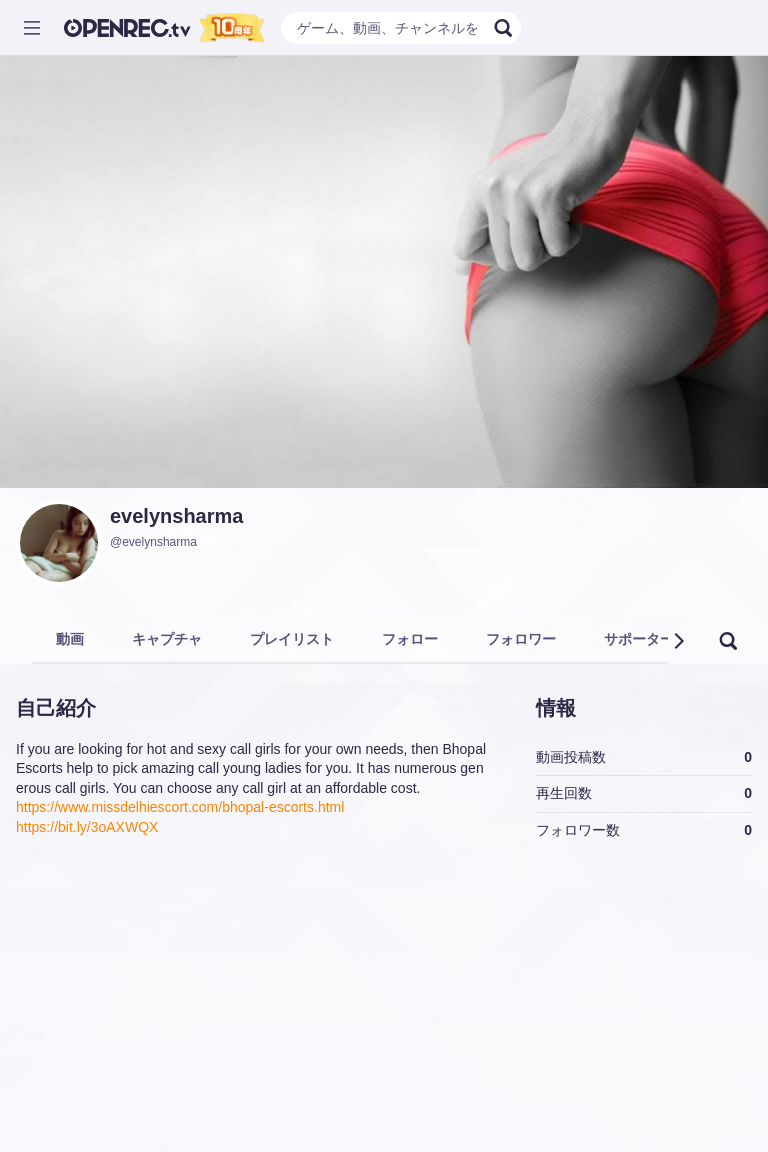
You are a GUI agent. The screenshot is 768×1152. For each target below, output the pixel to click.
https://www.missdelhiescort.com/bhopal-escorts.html (180, 807)
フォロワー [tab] (521, 639)
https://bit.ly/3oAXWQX (87, 827)
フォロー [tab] (410, 639)
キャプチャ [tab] (167, 639)
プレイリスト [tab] (292, 639)
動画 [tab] (70, 639)
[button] (678, 641)
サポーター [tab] (639, 639)
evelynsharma (176, 516)
